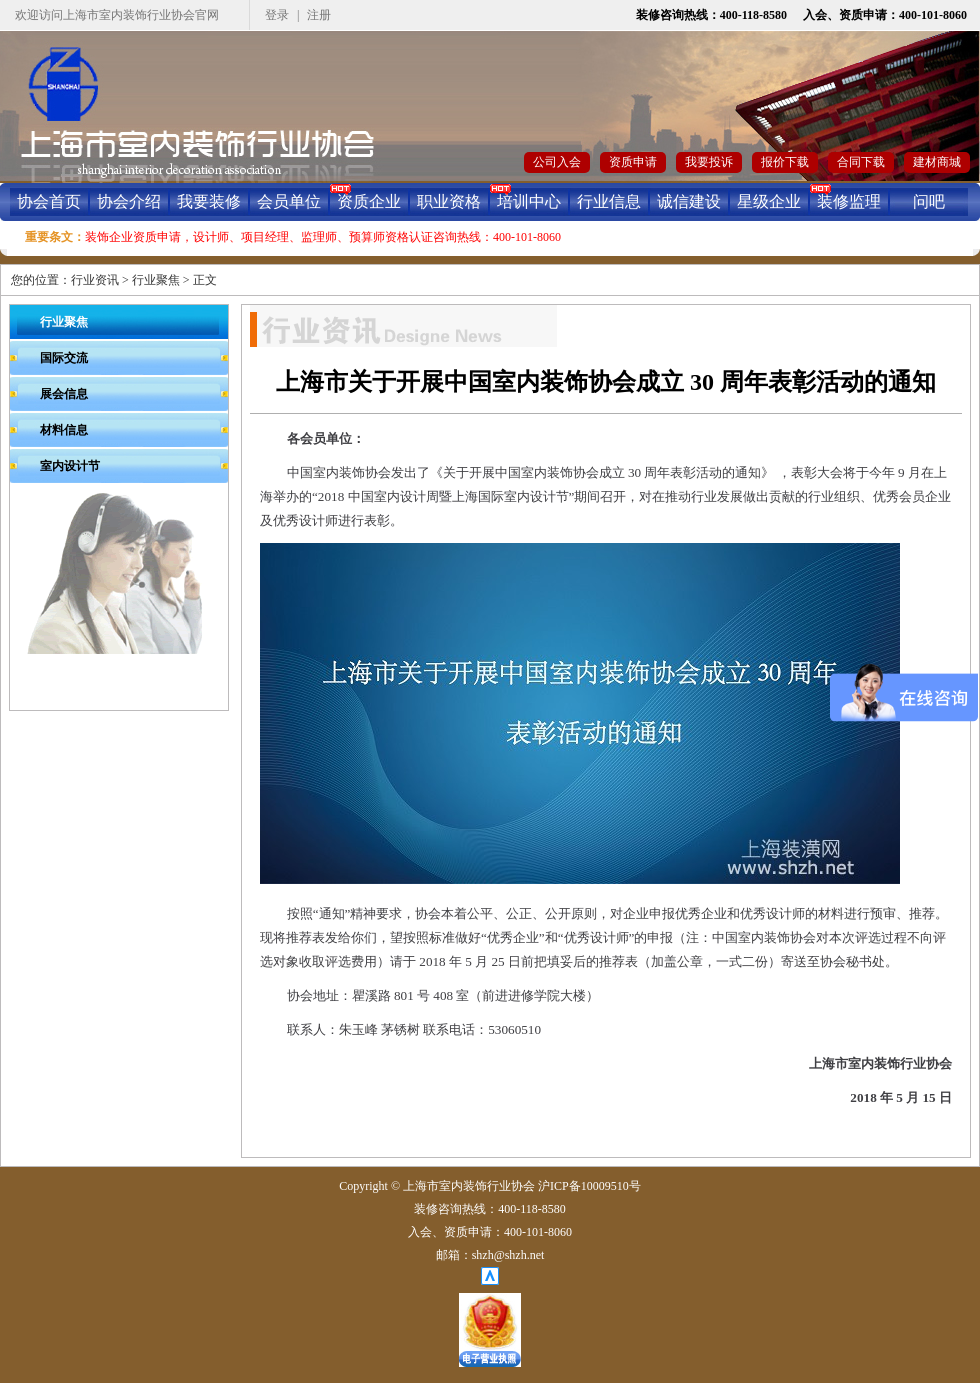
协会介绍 (129, 201)
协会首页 (49, 201)
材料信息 (64, 430)
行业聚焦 (156, 280)
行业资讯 (95, 280)
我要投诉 (709, 162)
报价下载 (785, 162)
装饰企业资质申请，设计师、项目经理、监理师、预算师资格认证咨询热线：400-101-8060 (323, 237)
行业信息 (609, 201)
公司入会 (557, 162)
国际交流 (64, 358)
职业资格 (449, 201)
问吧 (929, 201)
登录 (277, 15)
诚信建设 (689, 201)
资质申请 (633, 162)
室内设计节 (70, 466)
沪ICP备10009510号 (589, 1186)
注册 (319, 15)
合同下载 (861, 162)
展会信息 (64, 394)
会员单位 (289, 201)
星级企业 (769, 201)
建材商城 (937, 162)
